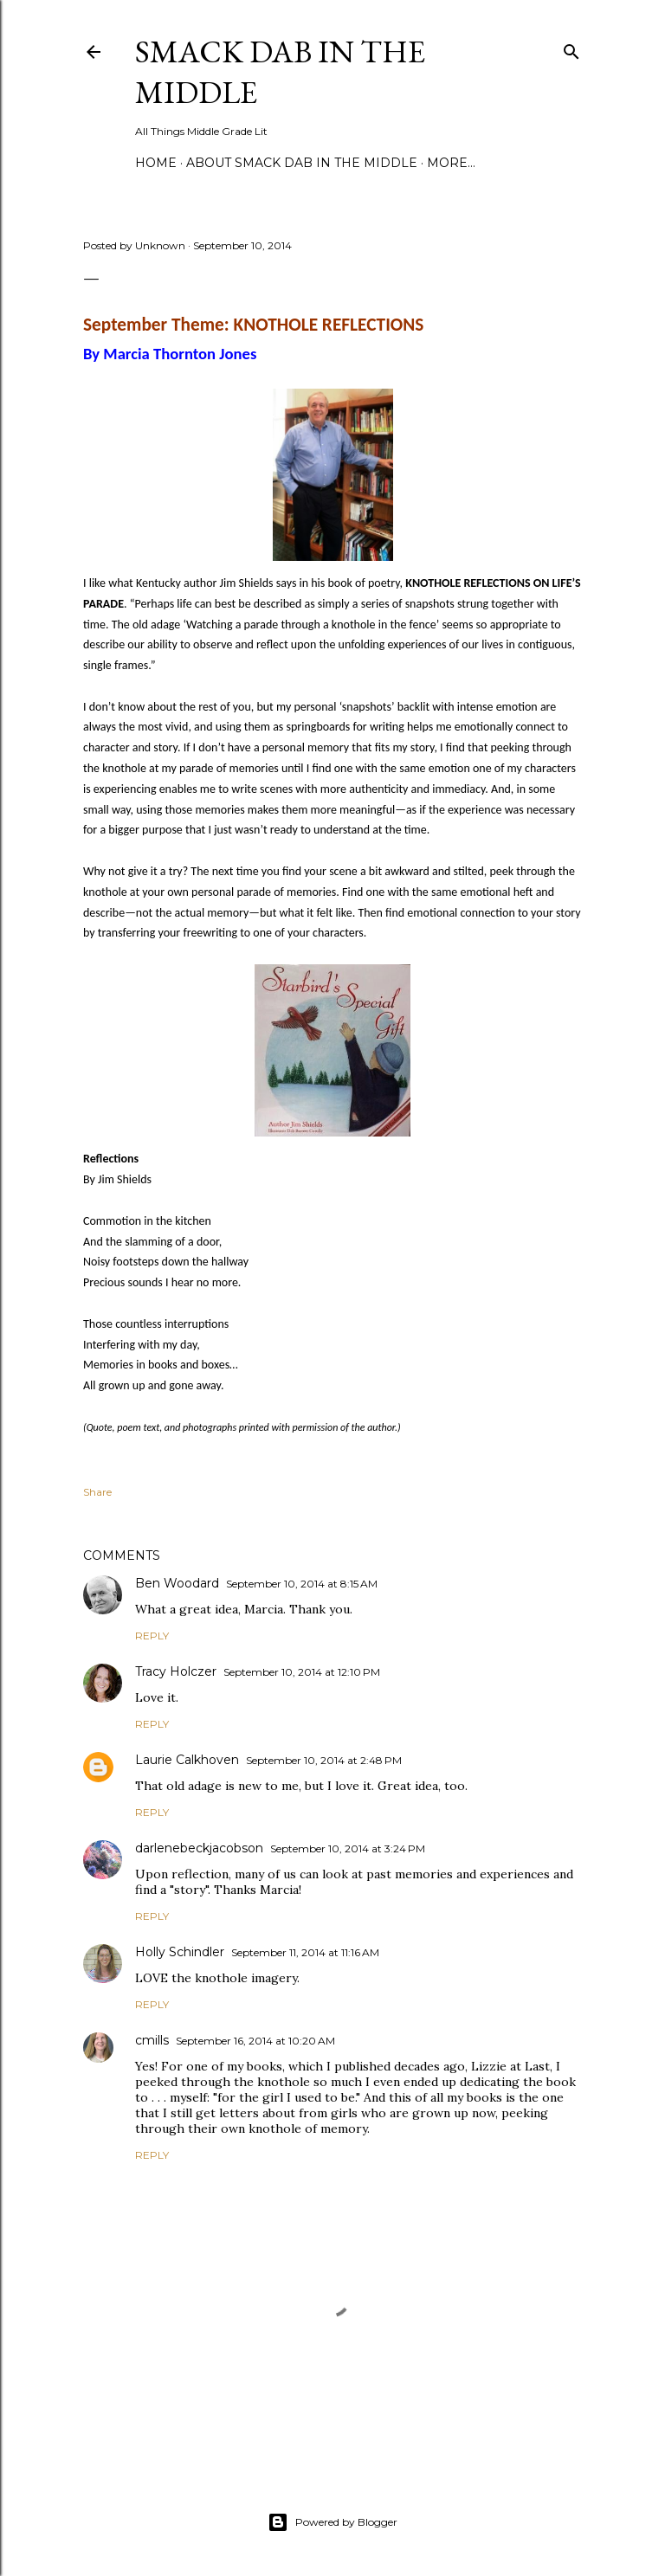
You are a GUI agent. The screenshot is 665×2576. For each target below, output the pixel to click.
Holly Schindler (179, 1952)
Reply (152, 1635)
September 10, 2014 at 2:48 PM (324, 1760)
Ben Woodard (177, 1583)
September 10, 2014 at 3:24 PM (347, 1848)
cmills (152, 2040)
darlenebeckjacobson (199, 1848)
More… (451, 163)
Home (156, 163)
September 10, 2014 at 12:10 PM (301, 1671)
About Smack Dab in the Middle (301, 163)
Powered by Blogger (332, 2522)
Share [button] (97, 1491)
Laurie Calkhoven (187, 1760)
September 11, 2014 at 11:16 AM (305, 1952)
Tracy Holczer (175, 1671)
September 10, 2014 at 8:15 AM (302, 1583)
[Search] (571, 48)
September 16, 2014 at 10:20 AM (255, 2040)
